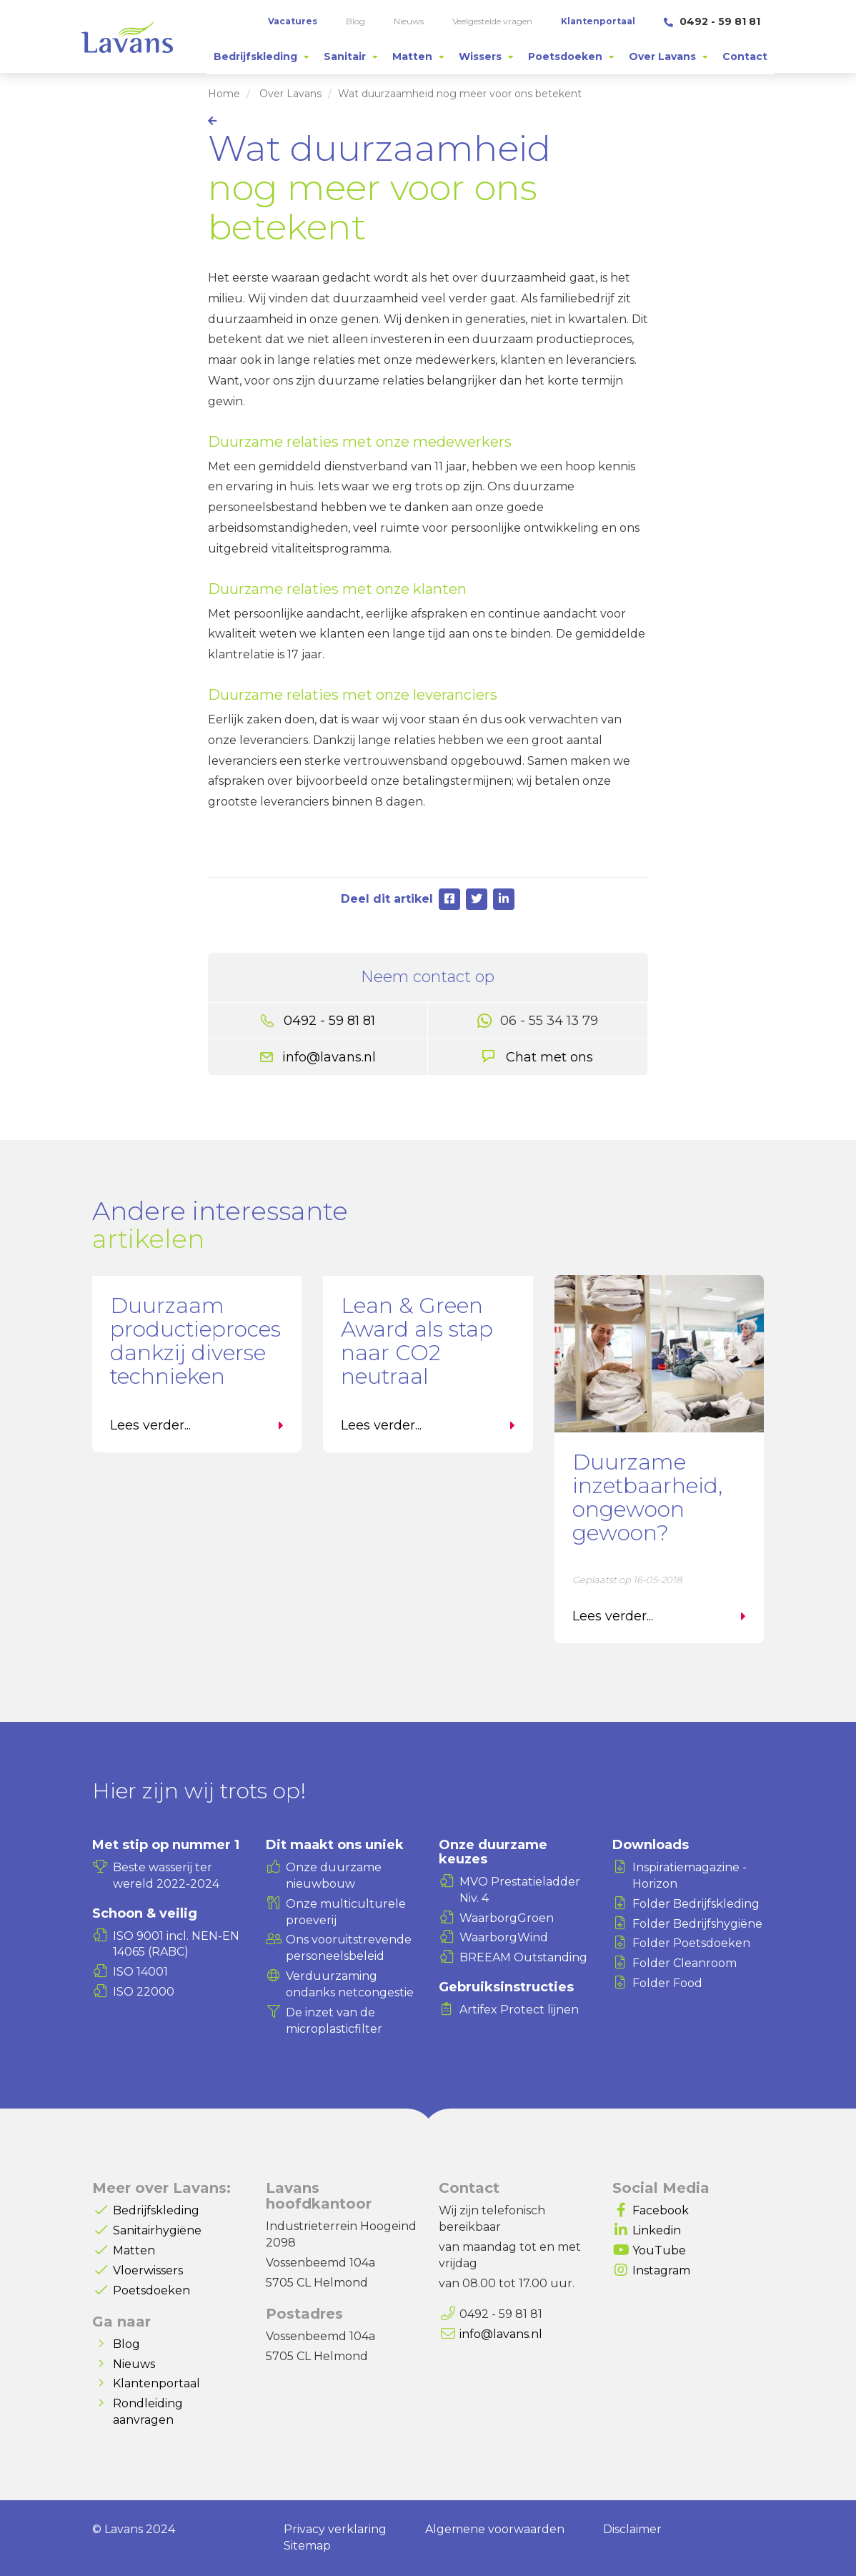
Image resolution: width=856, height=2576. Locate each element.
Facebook (660, 2210)
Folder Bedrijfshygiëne (697, 1924)
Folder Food (667, 1983)
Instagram (661, 2270)
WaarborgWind (503, 1937)
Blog (126, 2344)
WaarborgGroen (506, 1918)
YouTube (659, 2250)
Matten (134, 2250)
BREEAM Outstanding (523, 1957)
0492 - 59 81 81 (712, 21)
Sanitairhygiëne (157, 2230)
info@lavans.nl (329, 1057)
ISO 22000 (143, 1991)
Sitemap (307, 2545)
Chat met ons (549, 1057)
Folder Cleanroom (684, 1963)
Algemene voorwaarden (494, 2529)
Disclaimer (632, 2529)
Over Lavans (290, 93)
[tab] (261, 56)
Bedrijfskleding (156, 2210)
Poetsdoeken (151, 2290)
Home (224, 93)
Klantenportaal (156, 2383)
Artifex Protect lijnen (519, 2009)
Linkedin (656, 2230)
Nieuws (134, 2364)
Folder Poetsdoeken (691, 1943)
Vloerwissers (148, 2270)
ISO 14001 (140, 1971)
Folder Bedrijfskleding (696, 1904)
